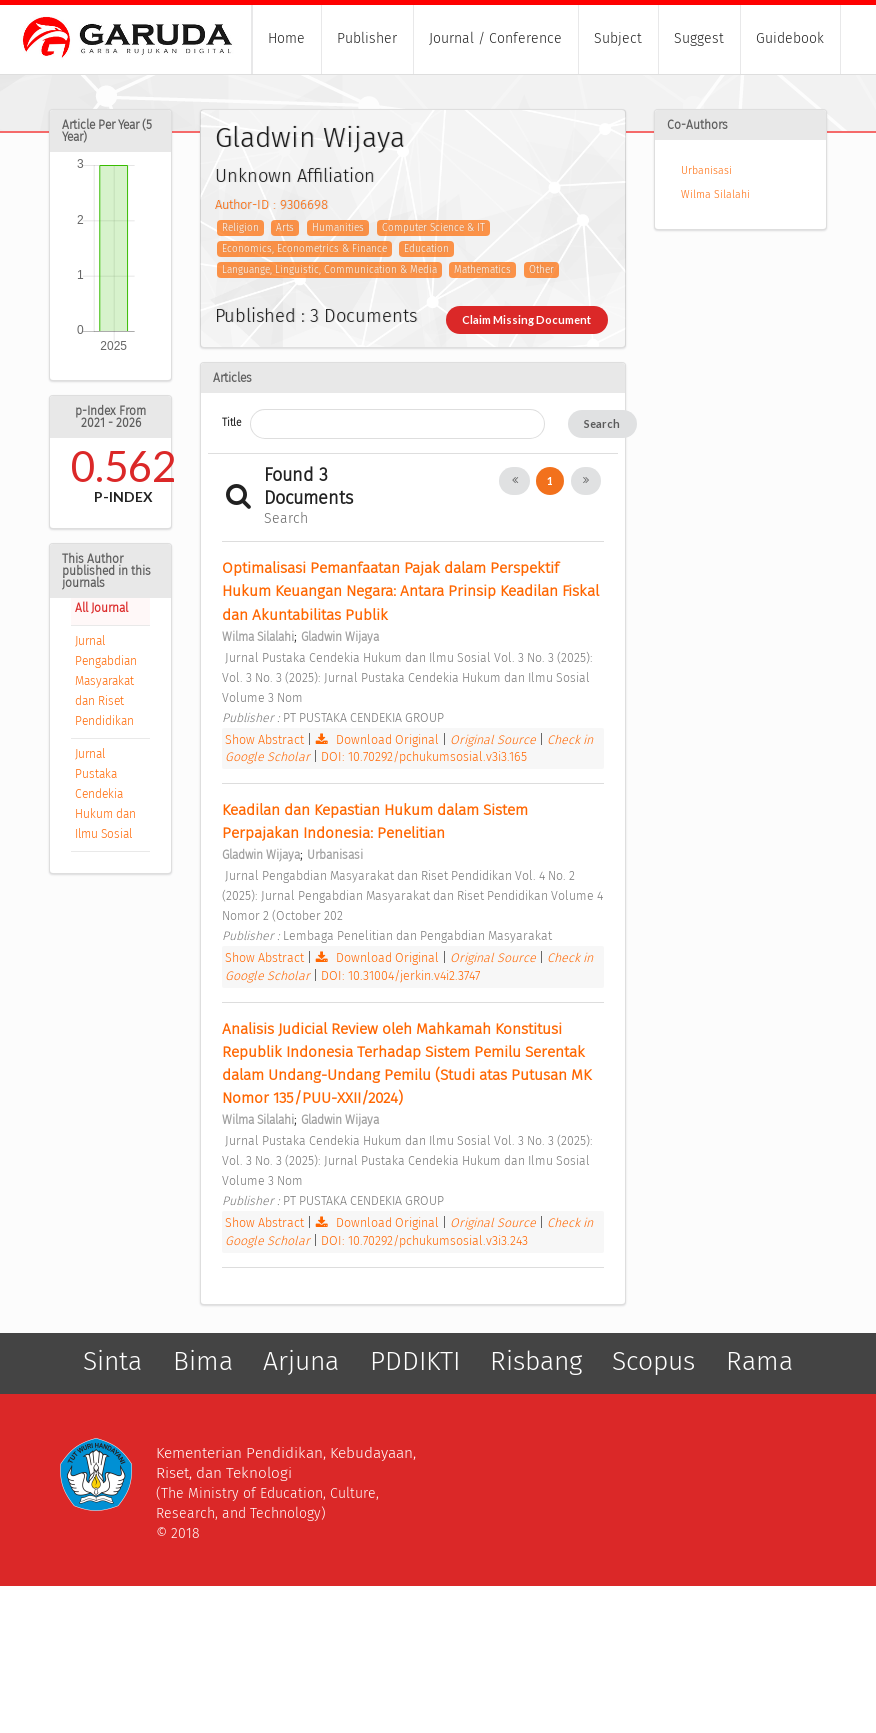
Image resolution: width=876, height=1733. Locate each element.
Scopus (653, 1361)
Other (541, 270)
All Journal (101, 608)
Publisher (367, 38)
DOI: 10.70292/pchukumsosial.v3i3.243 (424, 1240)
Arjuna (301, 1361)
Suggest (699, 38)
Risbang (536, 1361)
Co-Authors (697, 125)
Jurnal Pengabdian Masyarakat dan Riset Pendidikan (106, 681)
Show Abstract (264, 739)
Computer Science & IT (433, 228)
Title (231, 422)
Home (286, 38)
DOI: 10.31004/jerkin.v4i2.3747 (400, 975)
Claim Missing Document (526, 319)
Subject (618, 38)
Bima (203, 1361)
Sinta (112, 1361)
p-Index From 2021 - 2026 (110, 417)
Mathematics (482, 270)
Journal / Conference (495, 38)
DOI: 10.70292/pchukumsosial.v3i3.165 (424, 756)
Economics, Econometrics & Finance (304, 249)
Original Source (494, 739)
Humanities (338, 228)
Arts (285, 228)
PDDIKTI (415, 1361)
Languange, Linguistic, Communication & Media (329, 270)
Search (602, 423)
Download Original (378, 739)
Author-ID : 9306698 (271, 204)
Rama (759, 1361)
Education (426, 249)
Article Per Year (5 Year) (107, 131)
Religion (240, 228)
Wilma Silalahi (715, 194)
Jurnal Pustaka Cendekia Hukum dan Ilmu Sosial (105, 794)
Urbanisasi (706, 170)
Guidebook (790, 38)
